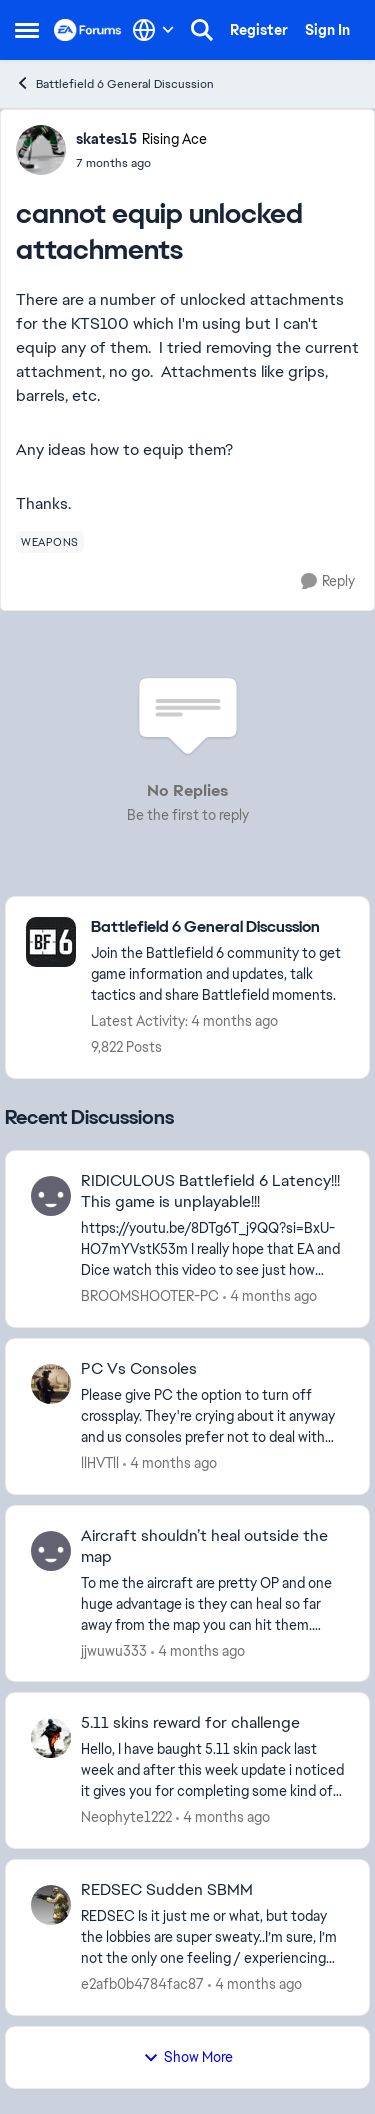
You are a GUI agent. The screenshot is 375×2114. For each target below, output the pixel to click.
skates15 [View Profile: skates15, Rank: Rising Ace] (106, 139)
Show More (188, 2057)
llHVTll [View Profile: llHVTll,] (100, 1463)
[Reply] (328, 581)
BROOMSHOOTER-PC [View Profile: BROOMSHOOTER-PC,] (150, 1296)
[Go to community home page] (88, 30)
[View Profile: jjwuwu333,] (51, 1551)
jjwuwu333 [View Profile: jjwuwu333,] (114, 1650)
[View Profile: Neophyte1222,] (51, 1738)
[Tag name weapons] (50, 542)
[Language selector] (153, 30)
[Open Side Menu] (27, 30)
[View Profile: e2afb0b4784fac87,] (51, 1905)
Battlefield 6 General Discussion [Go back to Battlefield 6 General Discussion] (114, 83)
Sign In (327, 30)
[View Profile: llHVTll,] (51, 1384)
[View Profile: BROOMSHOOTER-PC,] (51, 1196)
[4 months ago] (270, 1296)
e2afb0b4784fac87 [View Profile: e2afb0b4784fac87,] (142, 1984)
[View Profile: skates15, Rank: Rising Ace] (41, 150)
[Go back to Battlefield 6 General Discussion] (220, 927)
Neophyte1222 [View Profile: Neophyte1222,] (126, 1817)
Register (259, 30)
